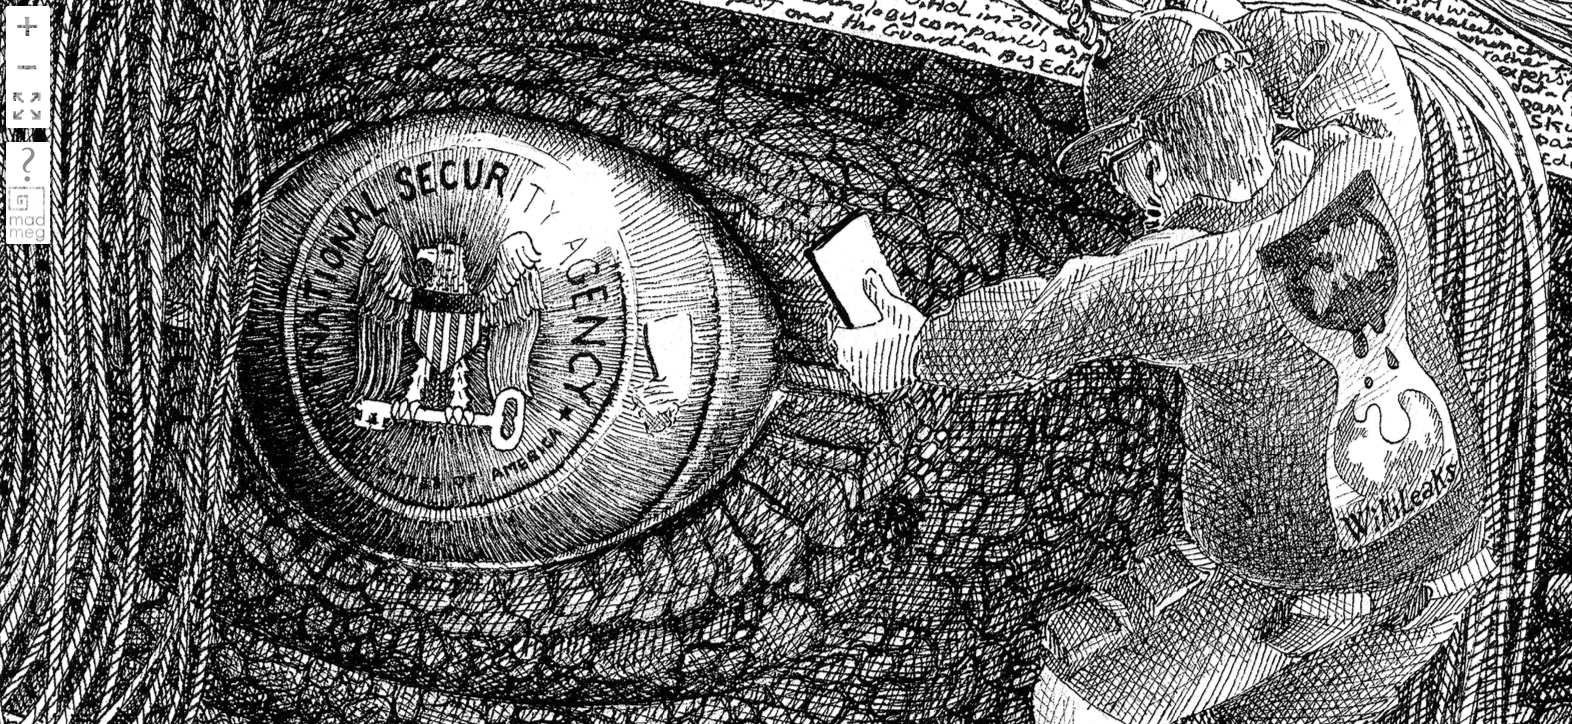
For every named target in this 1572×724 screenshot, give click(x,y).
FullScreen (27, 107)
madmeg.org (27, 213)
